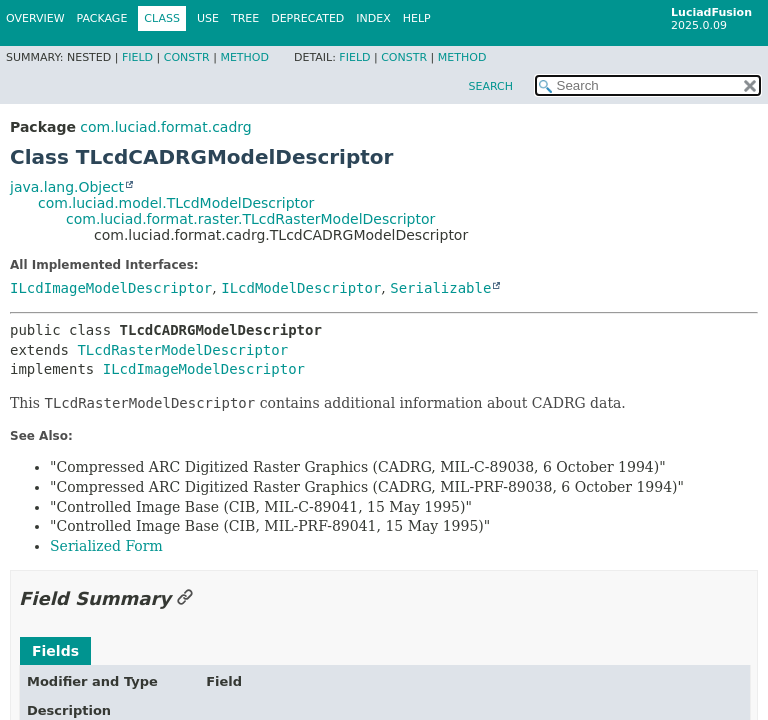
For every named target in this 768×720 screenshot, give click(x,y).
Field (137, 57)
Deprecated (307, 18)
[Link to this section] (185, 598)
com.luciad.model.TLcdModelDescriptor (176, 203)
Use (208, 18)
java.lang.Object (67, 187)
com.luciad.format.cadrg (165, 127)
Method (244, 57)
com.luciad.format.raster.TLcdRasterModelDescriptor (250, 219)
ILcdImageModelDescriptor (111, 288)
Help (417, 18)
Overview (35, 18)
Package (102, 18)
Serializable (440, 288)
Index (373, 18)
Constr (187, 57)
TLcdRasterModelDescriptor (182, 350)
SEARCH (490, 86)
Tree (245, 18)
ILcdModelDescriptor (301, 288)
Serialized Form (106, 546)
